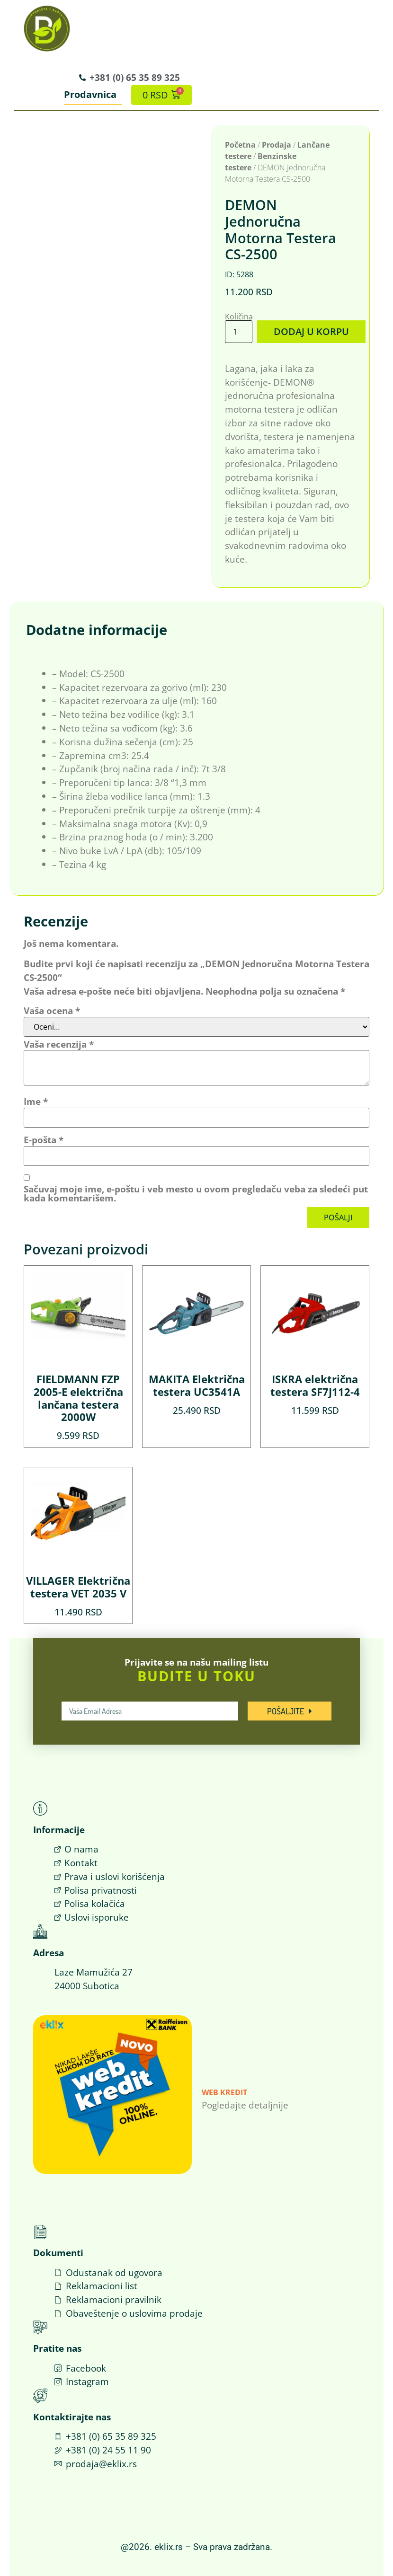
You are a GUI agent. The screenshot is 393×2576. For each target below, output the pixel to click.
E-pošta (43, 1139)
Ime (36, 1100)
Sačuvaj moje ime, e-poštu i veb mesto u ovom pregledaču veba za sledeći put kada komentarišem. (196, 1193)
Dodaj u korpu (309, 331)
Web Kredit (224, 2092)
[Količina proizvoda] (238, 331)
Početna (240, 145)
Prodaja (276, 145)
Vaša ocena (52, 1010)
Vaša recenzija (59, 1043)
